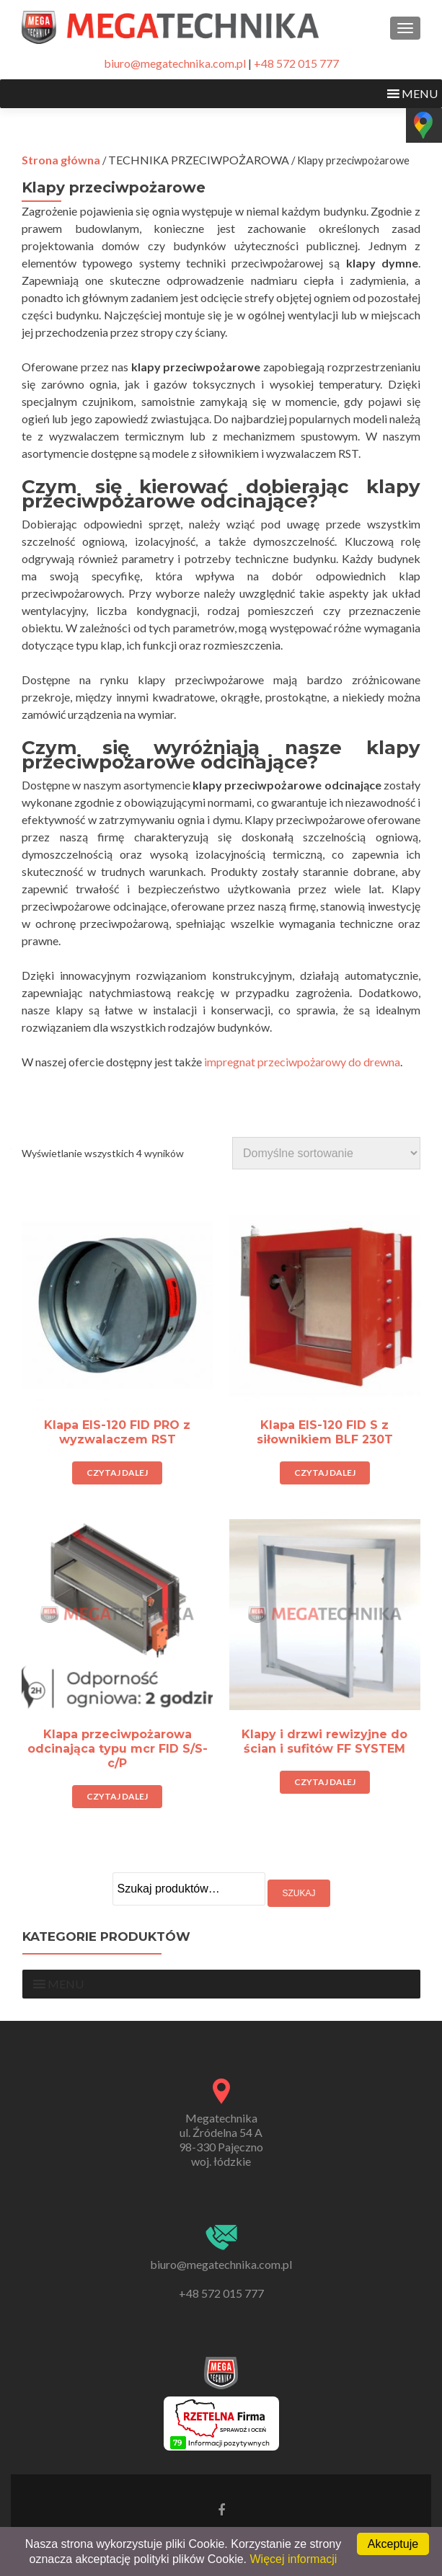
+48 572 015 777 (296, 63)
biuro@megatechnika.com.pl (175, 63)
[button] (420, 93)
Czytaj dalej (117, 1472)
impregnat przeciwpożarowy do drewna (302, 1061)
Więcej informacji (293, 2559)
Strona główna (61, 160)
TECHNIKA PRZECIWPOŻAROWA (198, 160)
